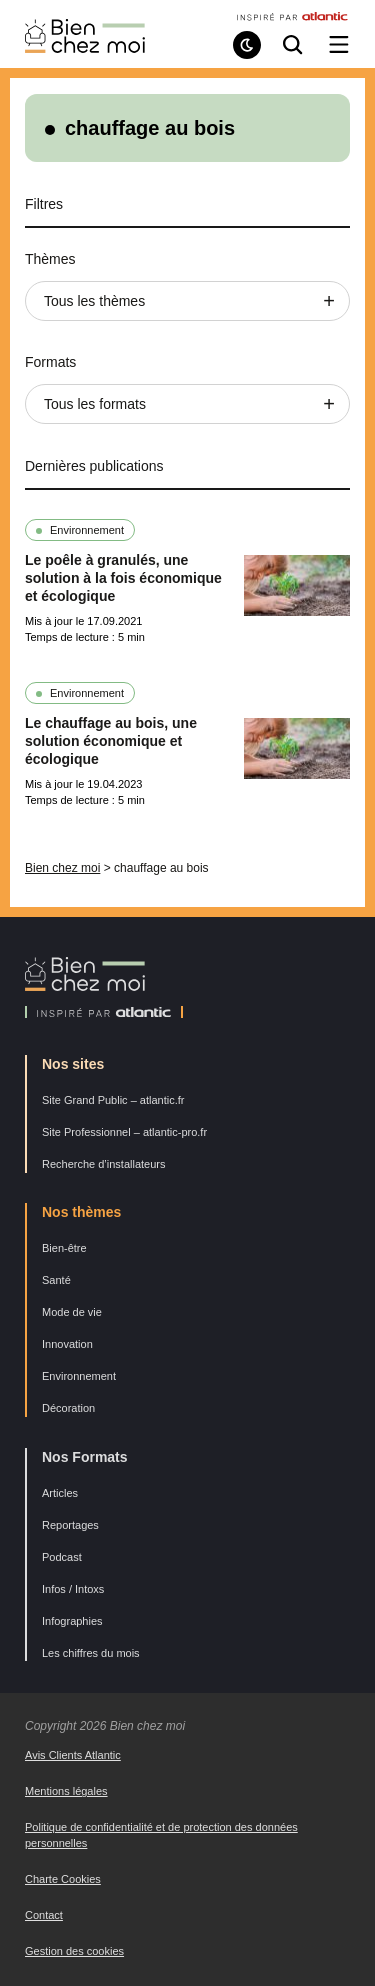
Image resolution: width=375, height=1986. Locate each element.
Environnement (87, 530)
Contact (44, 1915)
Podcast (62, 1557)
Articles (60, 1493)
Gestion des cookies (74, 1951)
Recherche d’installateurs (104, 1164)
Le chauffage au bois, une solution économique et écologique (111, 741)
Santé (56, 1280)
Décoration (68, 1408)
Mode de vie (72, 1312)
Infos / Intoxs (73, 1589)
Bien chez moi (62, 868)
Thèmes (50, 259)
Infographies (72, 1621)
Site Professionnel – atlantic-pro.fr (124, 1132)
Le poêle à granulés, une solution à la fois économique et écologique (123, 578)
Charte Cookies (63, 1879)
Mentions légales (66, 1791)
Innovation (67, 1344)
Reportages (70, 1525)
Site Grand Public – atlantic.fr (113, 1100)
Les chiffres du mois (91, 1653)
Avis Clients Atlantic (73, 1755)
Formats (50, 362)
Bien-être (64, 1248)
